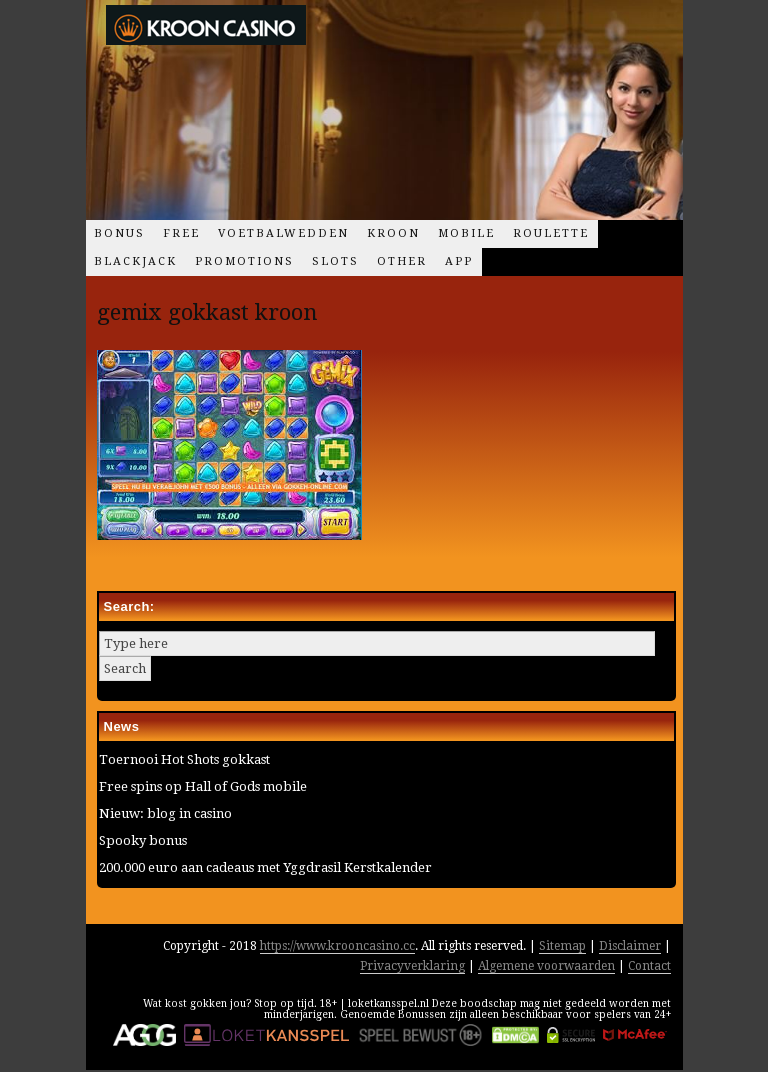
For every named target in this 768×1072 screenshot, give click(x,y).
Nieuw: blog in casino (165, 813)
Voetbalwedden (283, 233)
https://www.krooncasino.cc (337, 946)
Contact (649, 966)
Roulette (551, 233)
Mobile (466, 233)
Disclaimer (630, 946)
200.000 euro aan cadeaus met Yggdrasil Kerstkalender (265, 867)
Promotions (244, 261)
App (459, 261)
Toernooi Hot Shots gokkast (184, 759)
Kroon (393, 233)
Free (181, 233)
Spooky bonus (143, 840)
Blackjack (135, 261)
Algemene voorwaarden (546, 966)
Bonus (119, 233)
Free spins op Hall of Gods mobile (203, 786)
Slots (335, 261)
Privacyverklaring (412, 966)
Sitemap (562, 946)
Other (402, 261)
